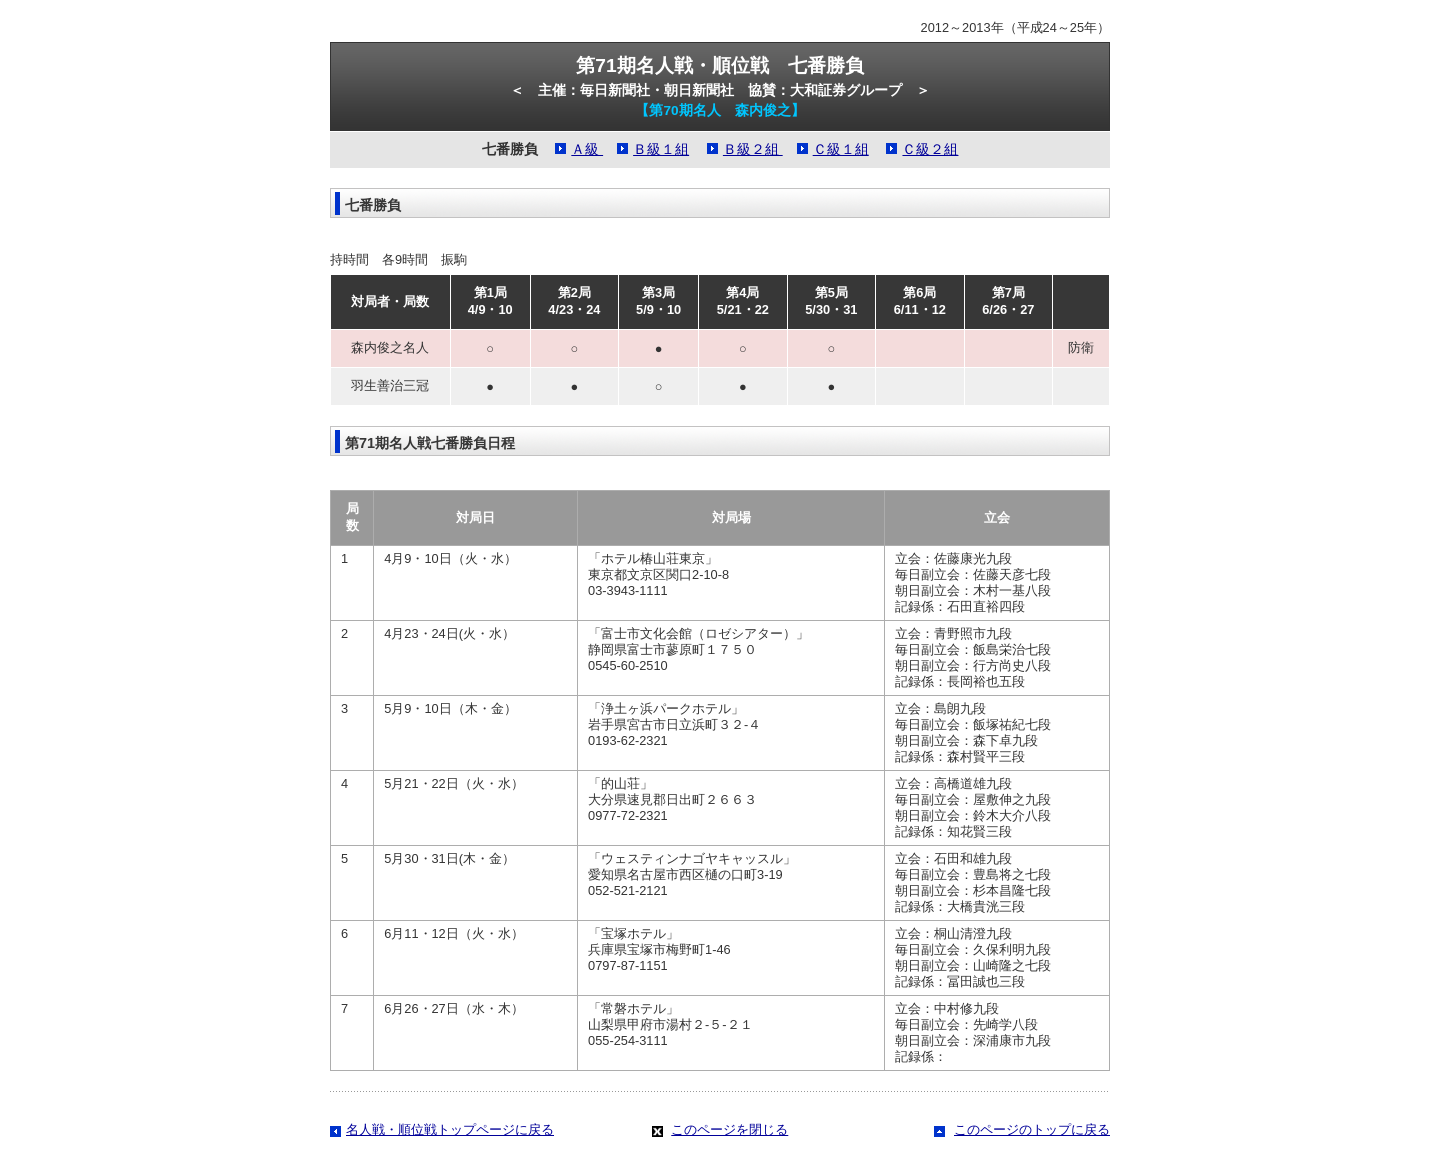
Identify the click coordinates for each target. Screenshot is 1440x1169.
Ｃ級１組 (841, 149)
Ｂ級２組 (753, 149)
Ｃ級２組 (930, 149)
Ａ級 (587, 149)
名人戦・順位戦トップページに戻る (450, 1129)
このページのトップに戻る (1032, 1129)
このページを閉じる (729, 1129)
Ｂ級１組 (661, 149)
